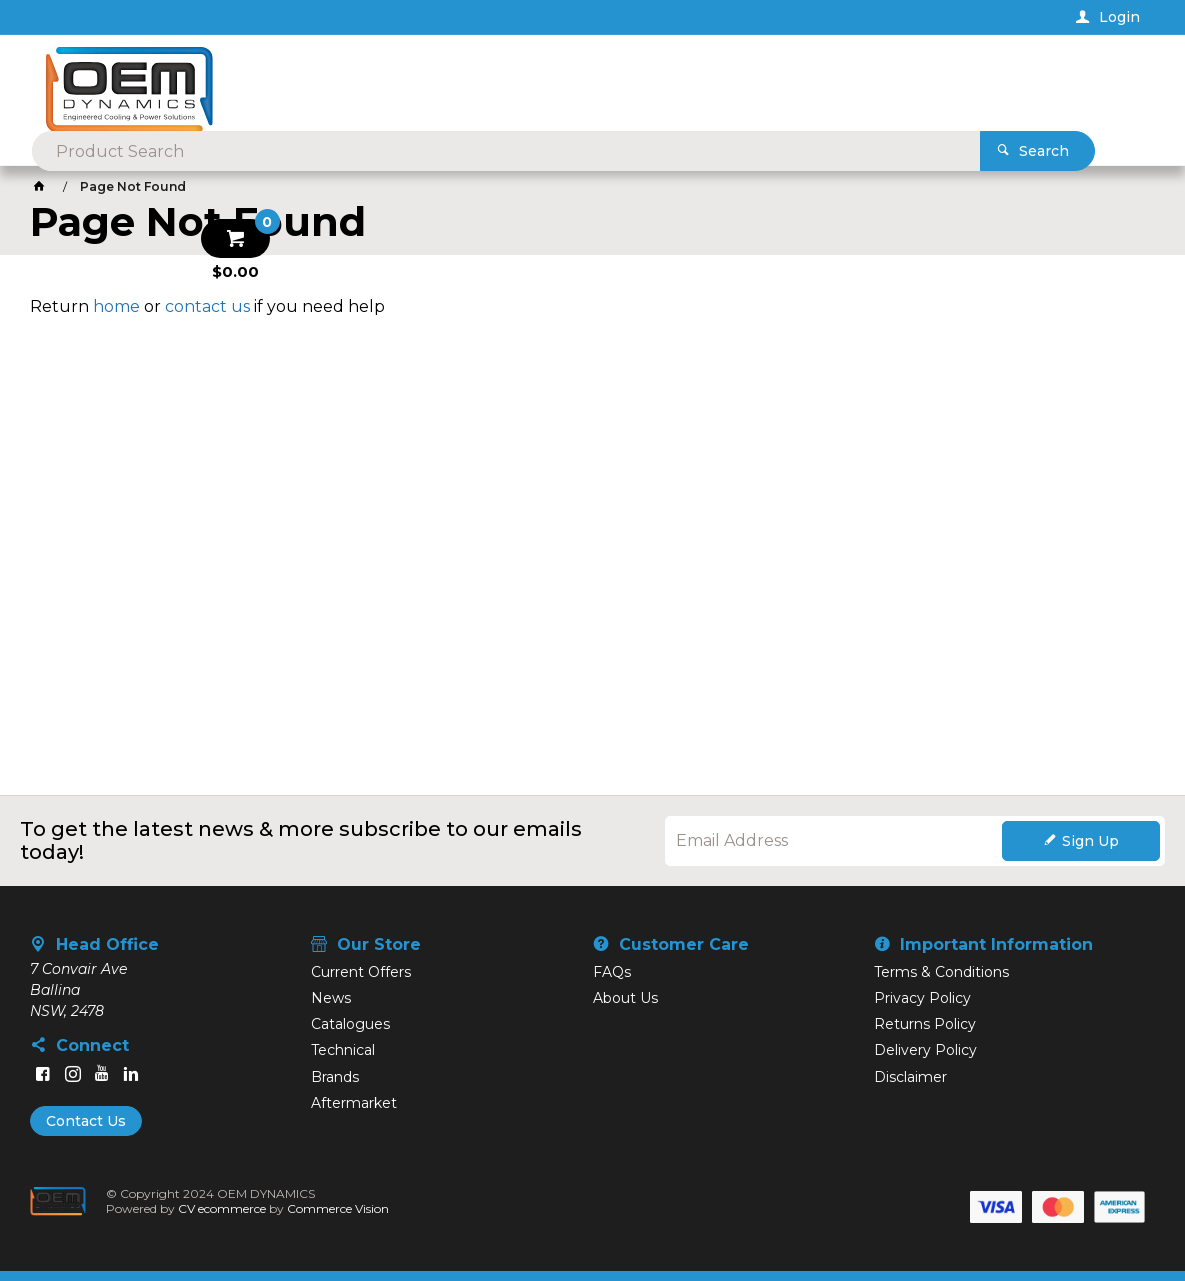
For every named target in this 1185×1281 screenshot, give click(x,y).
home (116, 306)
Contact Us (86, 1121)
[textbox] (560, 80)
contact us (207, 306)
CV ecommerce (222, 1208)
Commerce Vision (338, 1208)
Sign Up (1090, 841)
